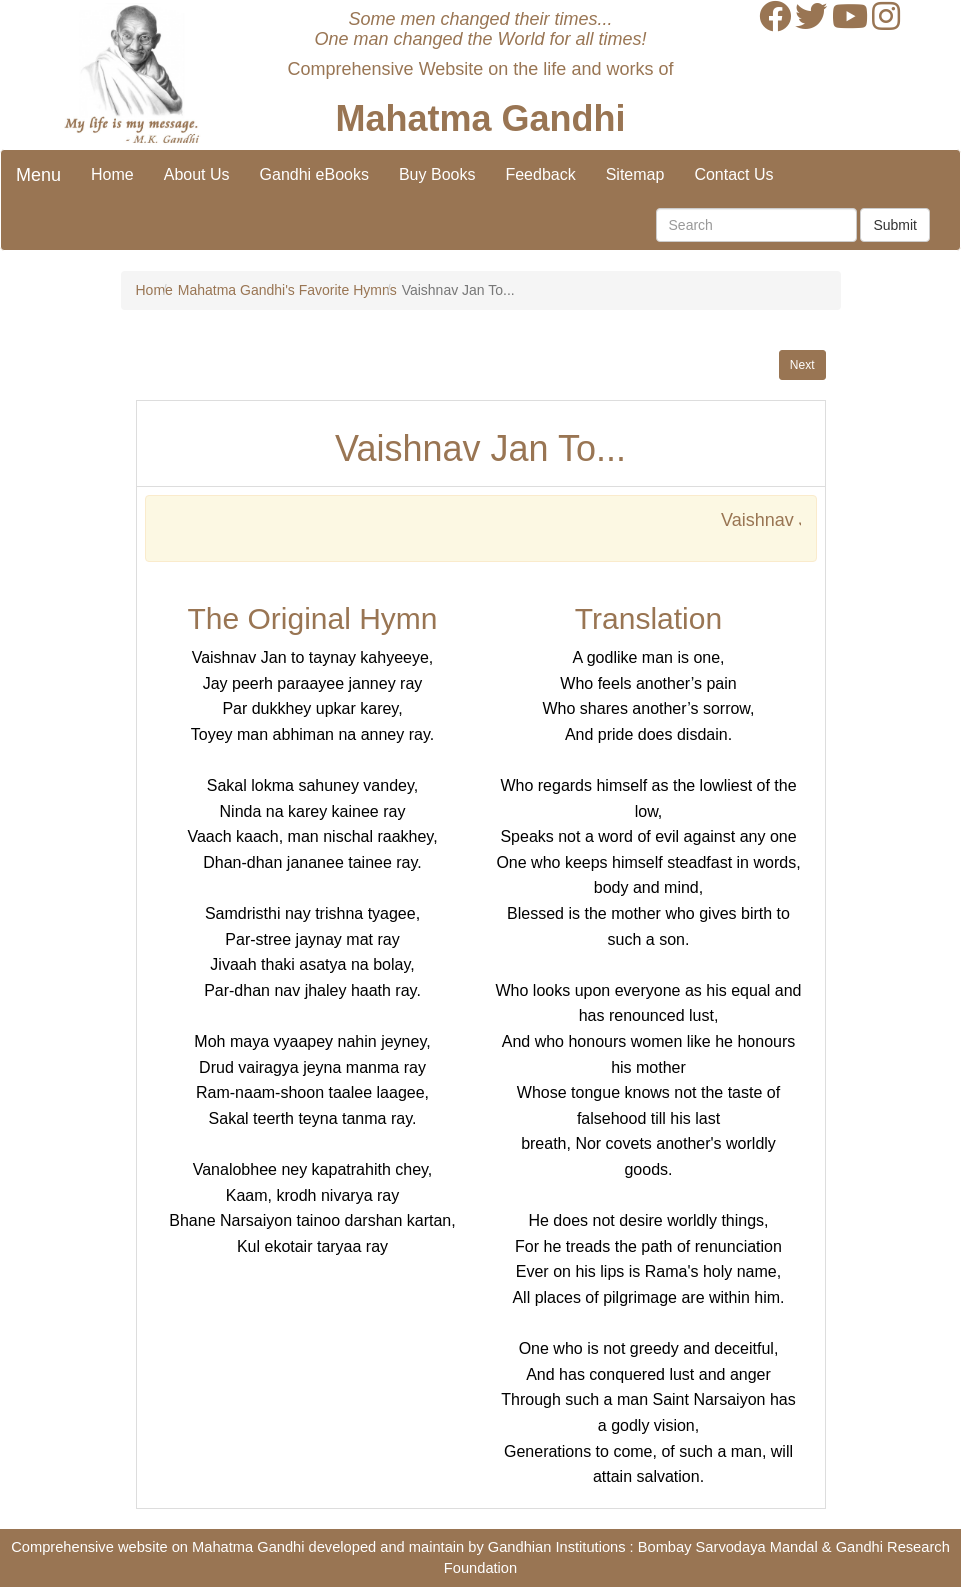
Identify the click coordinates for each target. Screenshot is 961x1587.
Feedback (540, 174)
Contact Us (733, 174)
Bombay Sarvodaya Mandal (728, 1547)
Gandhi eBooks (314, 174)
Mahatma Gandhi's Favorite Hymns (287, 290)
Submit (895, 225)
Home (112, 174)
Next (802, 365)
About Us (197, 174)
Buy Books (437, 174)
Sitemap (635, 174)
